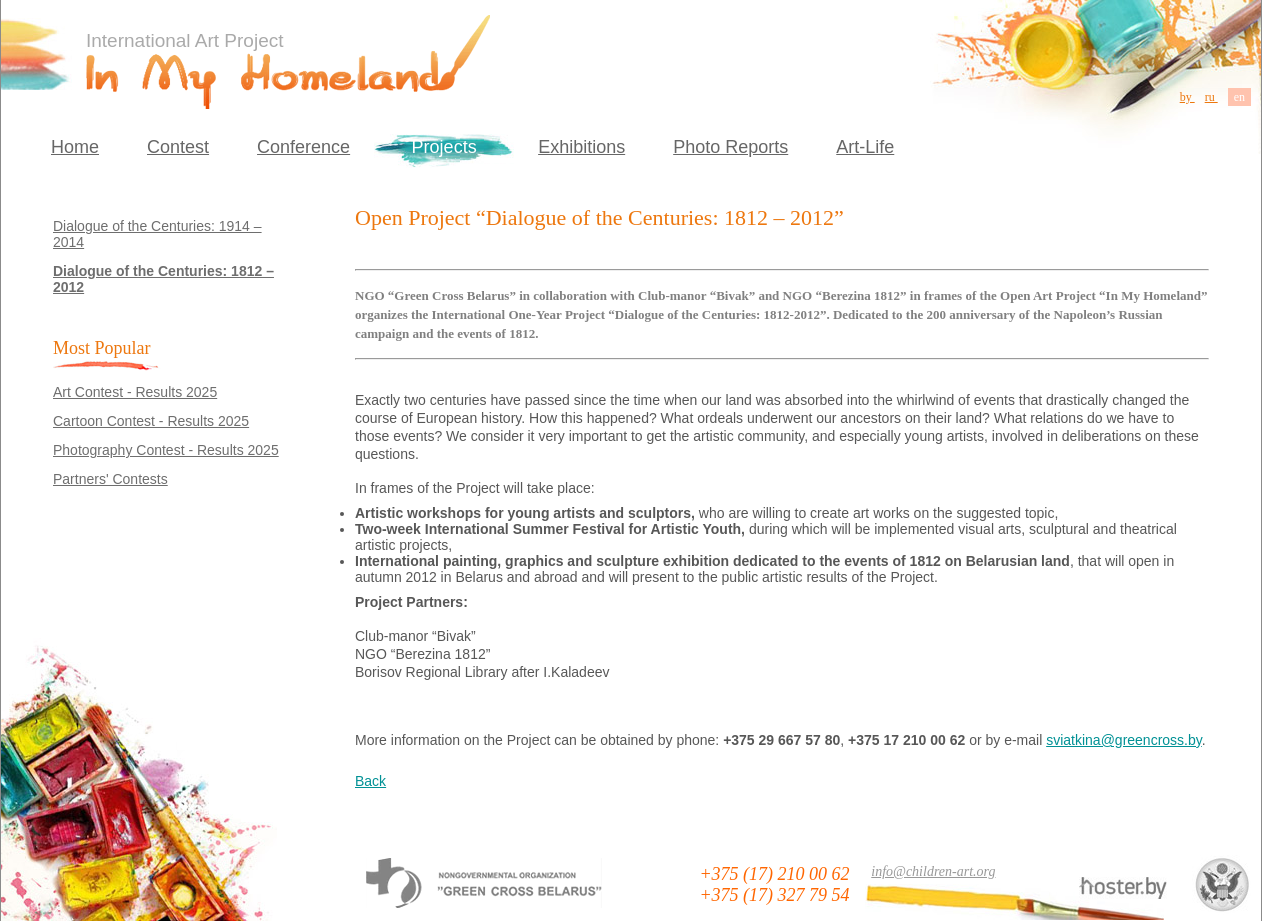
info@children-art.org (933, 871)
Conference (303, 147)
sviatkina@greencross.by (1124, 740)
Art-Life (865, 147)
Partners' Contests (110, 479)
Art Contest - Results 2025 (135, 392)
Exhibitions (581, 147)
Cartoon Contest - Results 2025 (151, 421)
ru (1211, 97)
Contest (178, 147)
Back (370, 781)
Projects (444, 147)
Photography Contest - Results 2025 (166, 450)
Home (75, 147)
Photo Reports (730, 147)
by (1187, 97)
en (1239, 97)
